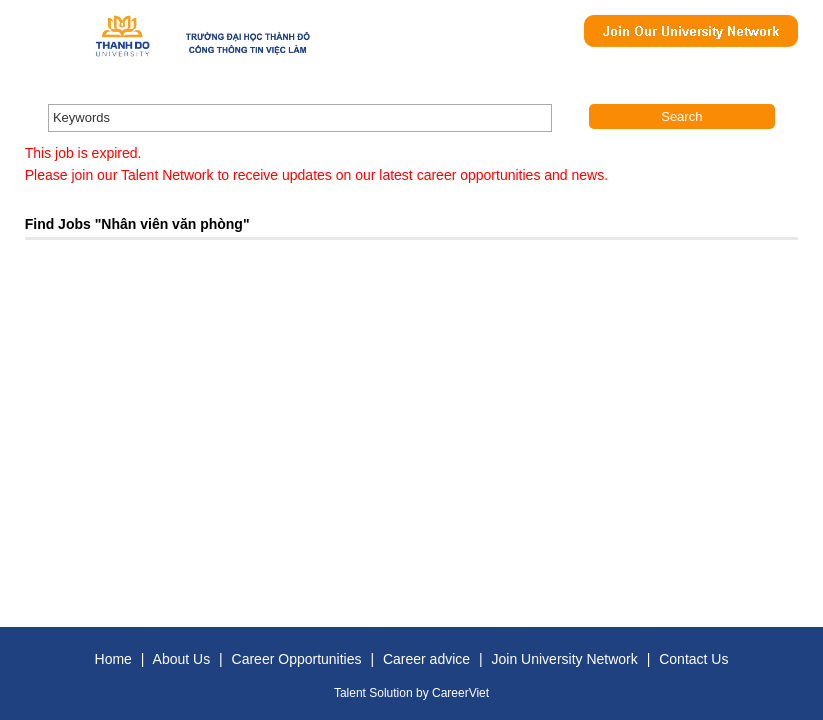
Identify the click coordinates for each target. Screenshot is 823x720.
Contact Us (693, 659)
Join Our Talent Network (691, 31)
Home (113, 659)
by (424, 693)
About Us (182, 659)
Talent (351, 693)
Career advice (426, 659)
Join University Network (565, 659)
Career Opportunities (297, 659)
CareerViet (460, 693)
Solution (392, 693)
